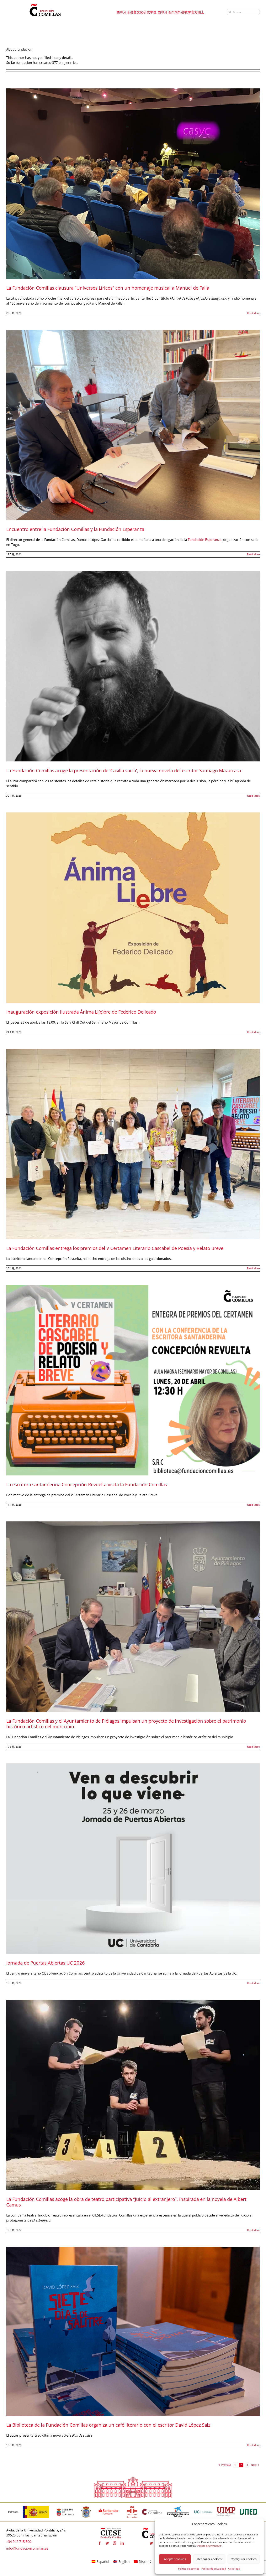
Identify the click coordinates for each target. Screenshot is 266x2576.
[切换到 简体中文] (143, 2562)
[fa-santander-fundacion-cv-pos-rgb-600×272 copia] (108, 2507)
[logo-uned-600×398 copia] (248, 2507)
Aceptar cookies (175, 2559)
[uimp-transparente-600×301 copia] (226, 2509)
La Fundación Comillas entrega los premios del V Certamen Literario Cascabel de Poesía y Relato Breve (114, 1248)
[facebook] (99, 2543)
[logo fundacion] (45, 3)
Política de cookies (188, 2568)
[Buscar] (243, 12)
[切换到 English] (121, 2562)
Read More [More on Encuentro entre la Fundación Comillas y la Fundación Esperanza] (253, 554)
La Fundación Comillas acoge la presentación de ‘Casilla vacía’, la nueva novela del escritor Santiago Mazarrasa (123, 770)
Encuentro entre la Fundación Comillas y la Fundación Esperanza (75, 529)
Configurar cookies (244, 2559)
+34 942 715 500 (18, 2541)
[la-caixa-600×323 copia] (178, 2507)
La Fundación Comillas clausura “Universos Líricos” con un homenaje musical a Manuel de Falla (107, 288)
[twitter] (107, 2543)
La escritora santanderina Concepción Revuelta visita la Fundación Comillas (86, 1484)
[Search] (230, 12)
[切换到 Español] (100, 2562)
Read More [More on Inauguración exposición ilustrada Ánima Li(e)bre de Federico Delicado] (253, 1032)
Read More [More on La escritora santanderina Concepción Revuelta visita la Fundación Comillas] (253, 1504)
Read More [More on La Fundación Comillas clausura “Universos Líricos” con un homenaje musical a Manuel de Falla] (253, 313)
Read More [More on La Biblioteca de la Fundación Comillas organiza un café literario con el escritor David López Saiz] (253, 2445)
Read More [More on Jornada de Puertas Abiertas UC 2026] (253, 1983)
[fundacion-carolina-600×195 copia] (152, 2510)
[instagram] (114, 2543)
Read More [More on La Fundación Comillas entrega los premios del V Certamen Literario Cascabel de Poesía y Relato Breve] (253, 1268)
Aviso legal (234, 2568)
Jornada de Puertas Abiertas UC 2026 (45, 1963)
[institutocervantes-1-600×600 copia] (132, 2507)
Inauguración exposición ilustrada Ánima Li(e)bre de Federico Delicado (81, 1012)
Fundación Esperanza (205, 539)
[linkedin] (122, 2543)
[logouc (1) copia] (203, 2507)
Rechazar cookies (209, 2559)
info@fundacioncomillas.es (27, 2548)
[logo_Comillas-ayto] (86, 2507)
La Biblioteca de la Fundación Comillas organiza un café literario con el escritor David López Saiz (108, 2425)
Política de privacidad (213, 2568)
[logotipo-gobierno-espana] (36, 2507)
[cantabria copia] (65, 2507)
